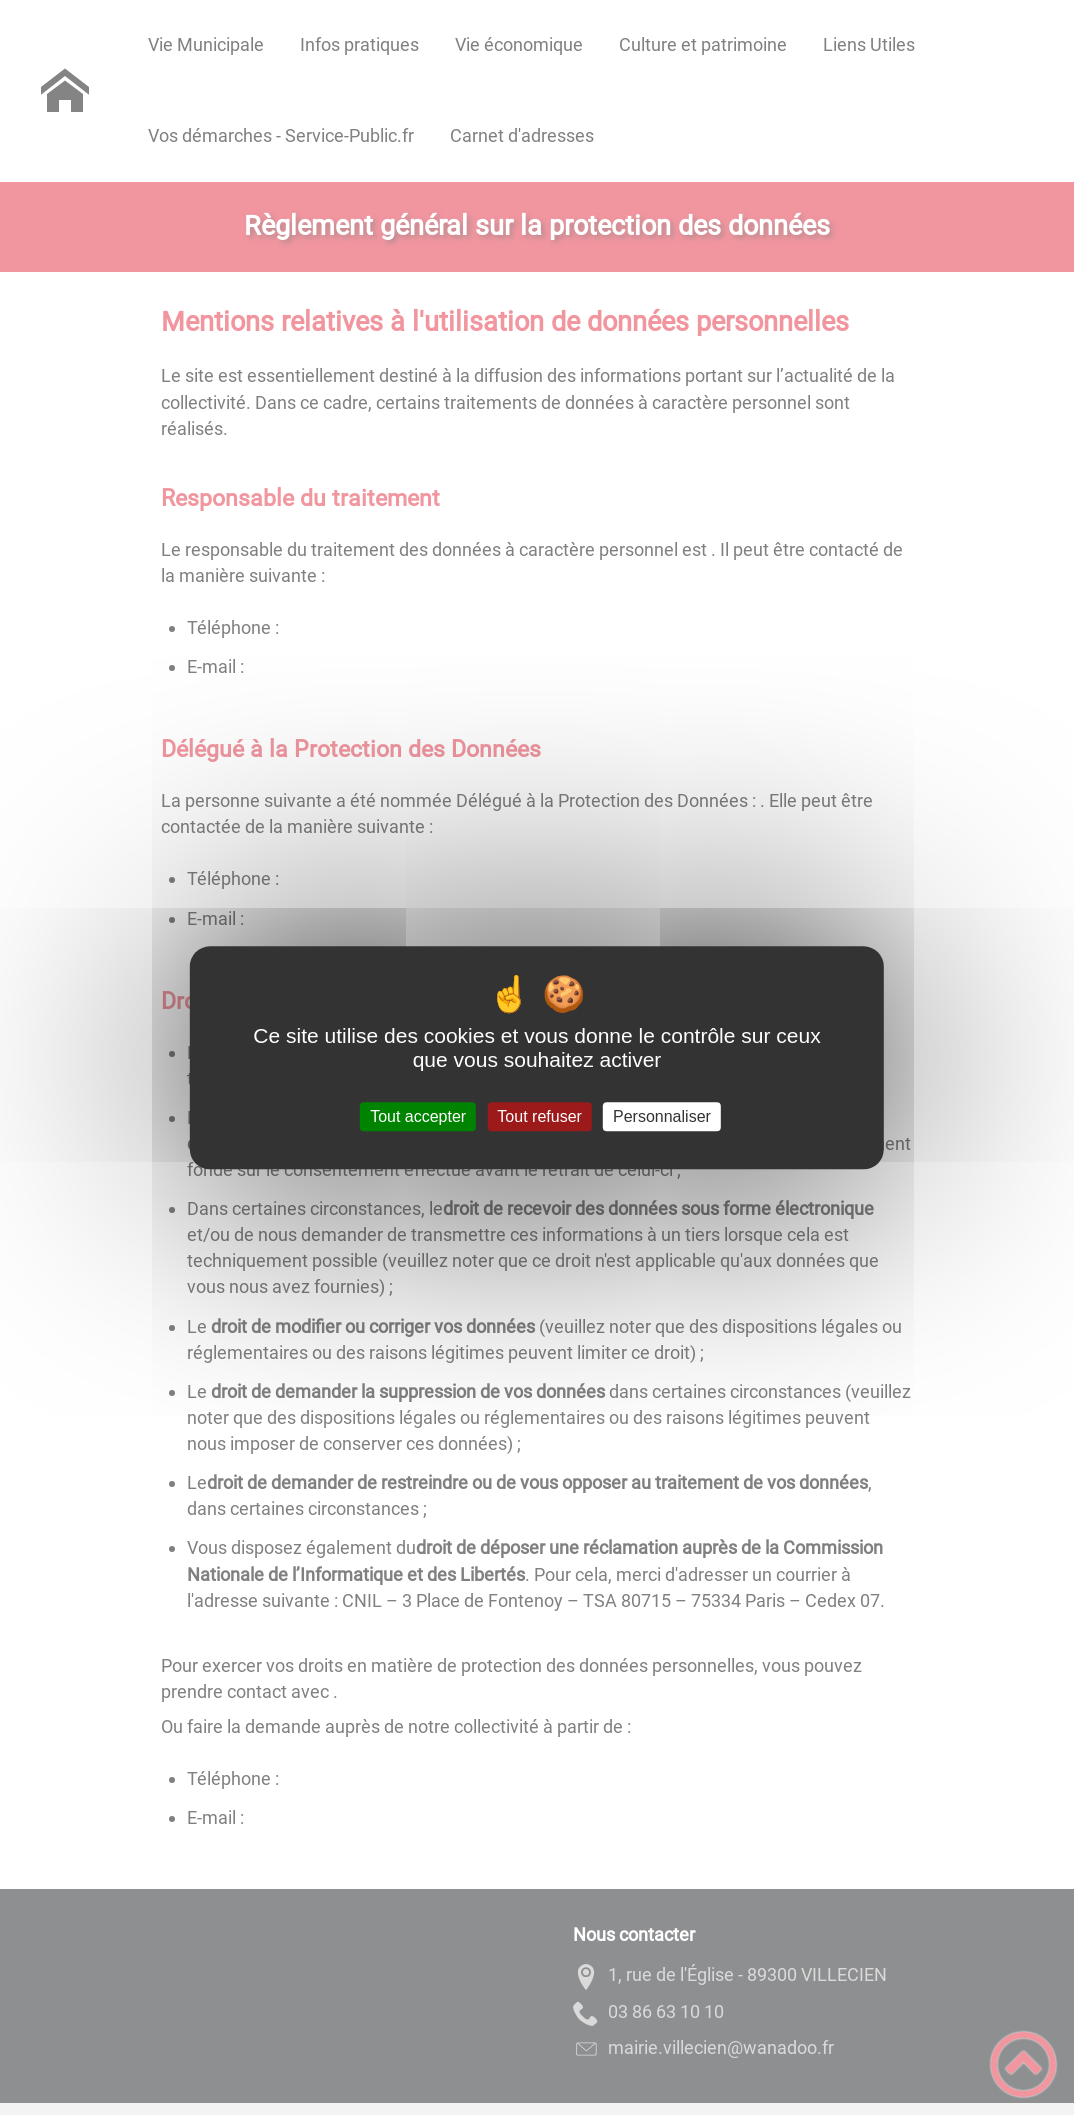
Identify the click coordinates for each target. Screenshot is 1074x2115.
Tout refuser (539, 1116)
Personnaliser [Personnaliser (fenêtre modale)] (662, 1116)
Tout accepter (418, 1116)
